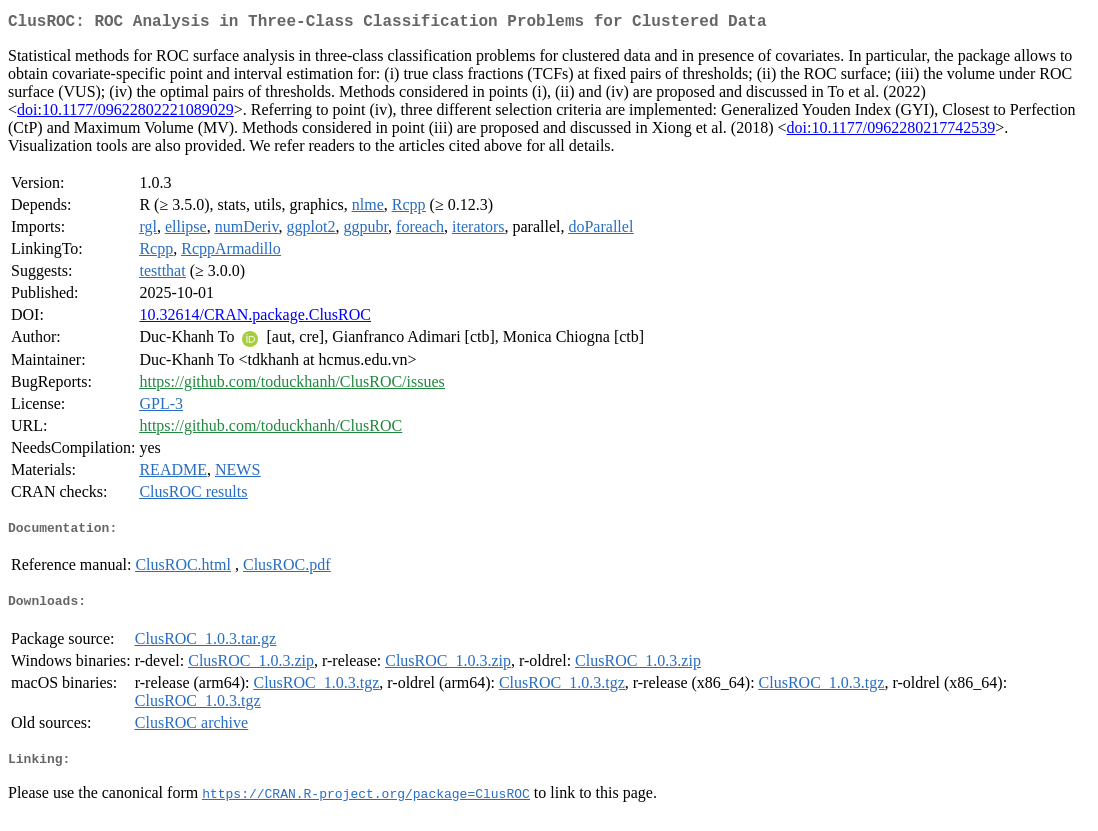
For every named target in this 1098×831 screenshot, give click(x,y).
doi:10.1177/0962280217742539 (891, 131)
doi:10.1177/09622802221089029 (125, 113)
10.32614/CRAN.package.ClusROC (255, 318)
